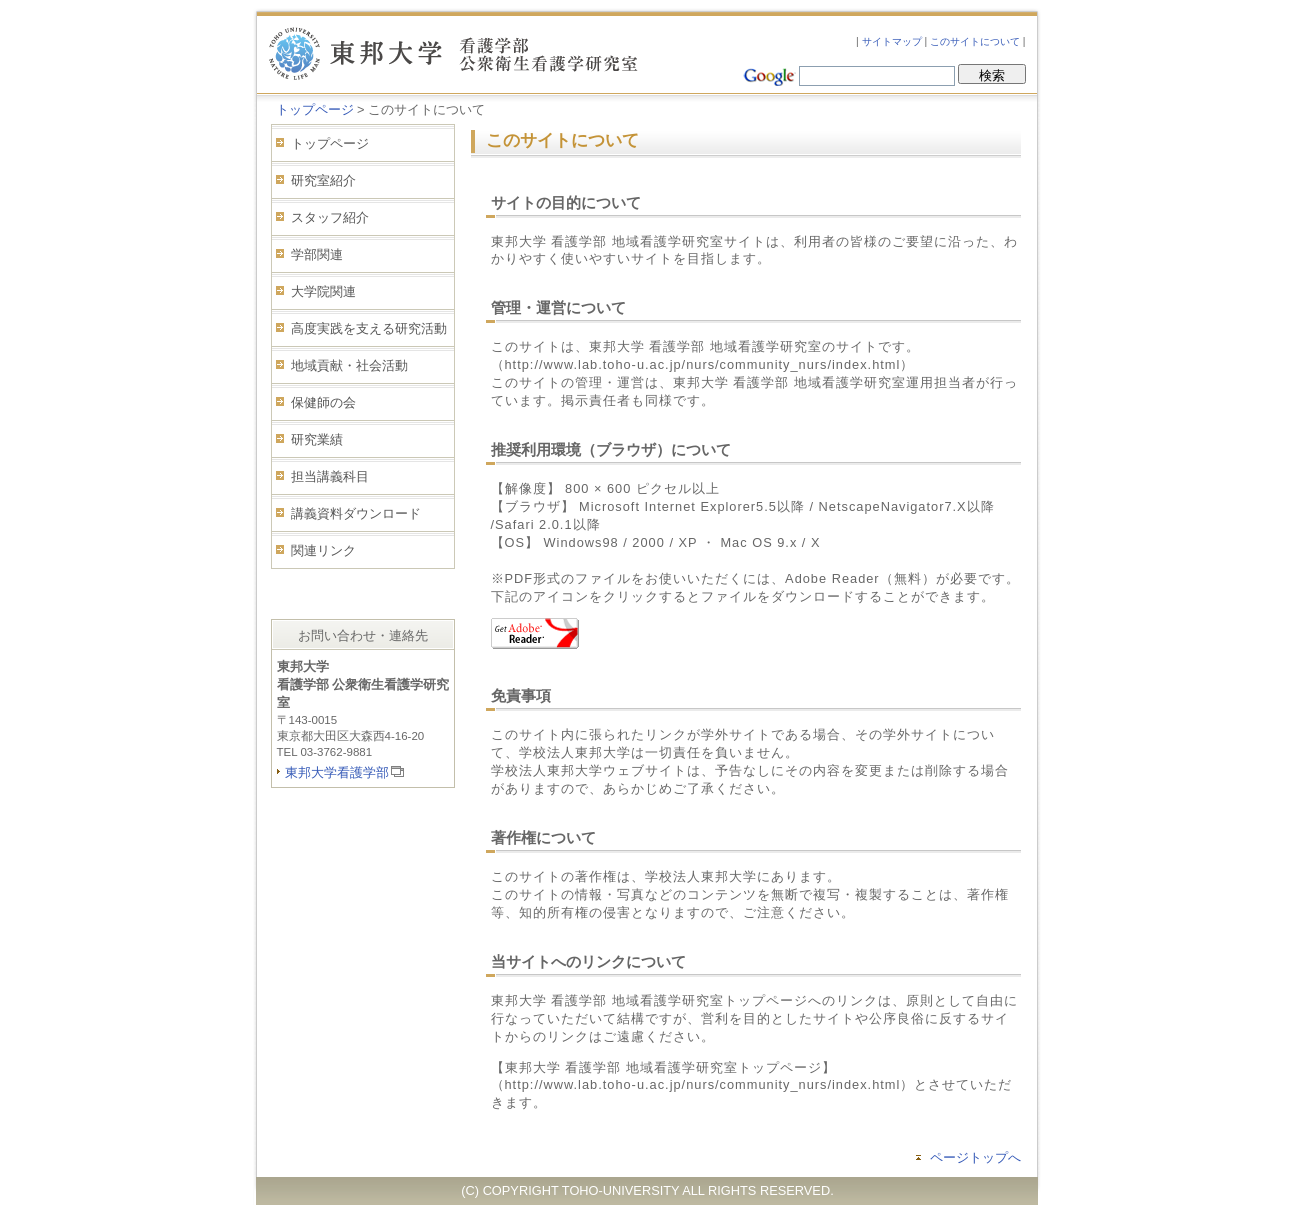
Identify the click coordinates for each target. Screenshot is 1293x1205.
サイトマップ (892, 41)
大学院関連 (323, 291)
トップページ (315, 109)
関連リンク (323, 550)
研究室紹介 (323, 180)
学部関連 (317, 254)
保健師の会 (323, 402)
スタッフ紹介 (330, 217)
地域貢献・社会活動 (349, 365)
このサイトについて (975, 41)
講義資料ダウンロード (356, 513)
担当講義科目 (330, 476)
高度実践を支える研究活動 (369, 328)
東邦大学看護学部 (337, 772)
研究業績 (317, 439)
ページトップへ (975, 1157)
